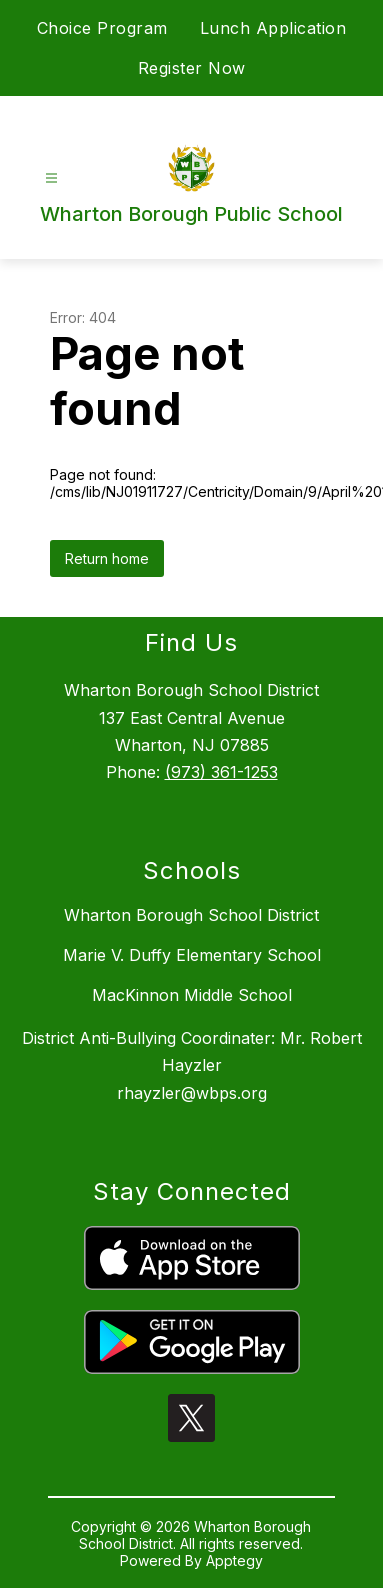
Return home (107, 558)
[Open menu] (51, 178)
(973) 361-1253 (221, 772)
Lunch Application (273, 28)
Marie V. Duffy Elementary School (192, 955)
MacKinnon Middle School (192, 995)
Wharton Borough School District (191, 915)
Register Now (192, 68)
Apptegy (234, 1560)
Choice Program (102, 28)
